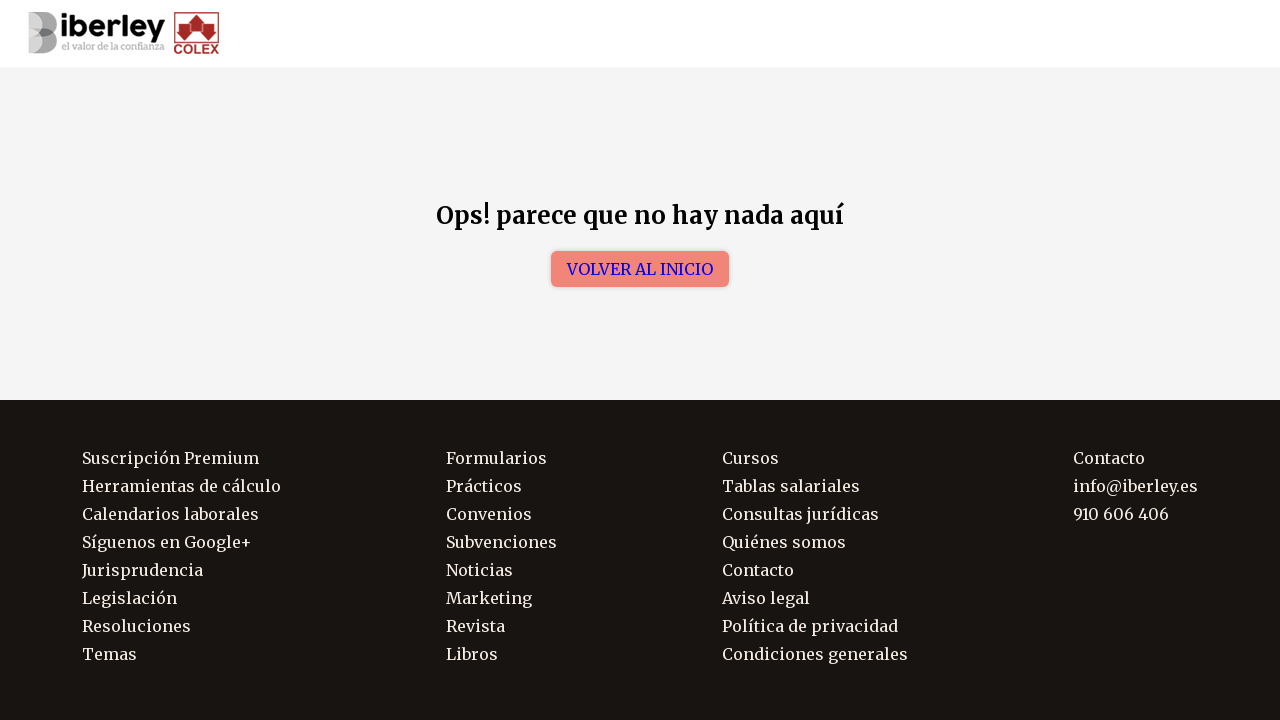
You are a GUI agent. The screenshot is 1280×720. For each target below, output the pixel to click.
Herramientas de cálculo (181, 486)
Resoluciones (136, 626)
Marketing (489, 598)
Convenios (489, 514)
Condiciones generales (815, 654)
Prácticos (484, 486)
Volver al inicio (640, 269)
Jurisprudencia (142, 570)
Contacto (758, 570)
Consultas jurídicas (800, 514)
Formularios (496, 458)
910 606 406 (1123, 34)
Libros (472, 654)
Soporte (1226, 34)
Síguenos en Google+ (167, 542)
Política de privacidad (810, 626)
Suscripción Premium (170, 458)
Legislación (129, 598)
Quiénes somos (784, 542)
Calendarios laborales (170, 514)
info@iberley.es (1135, 486)
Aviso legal (766, 598)
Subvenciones (501, 542)
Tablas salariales (791, 486)
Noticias (479, 570)
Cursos (750, 458)
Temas (109, 654)
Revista (475, 626)
